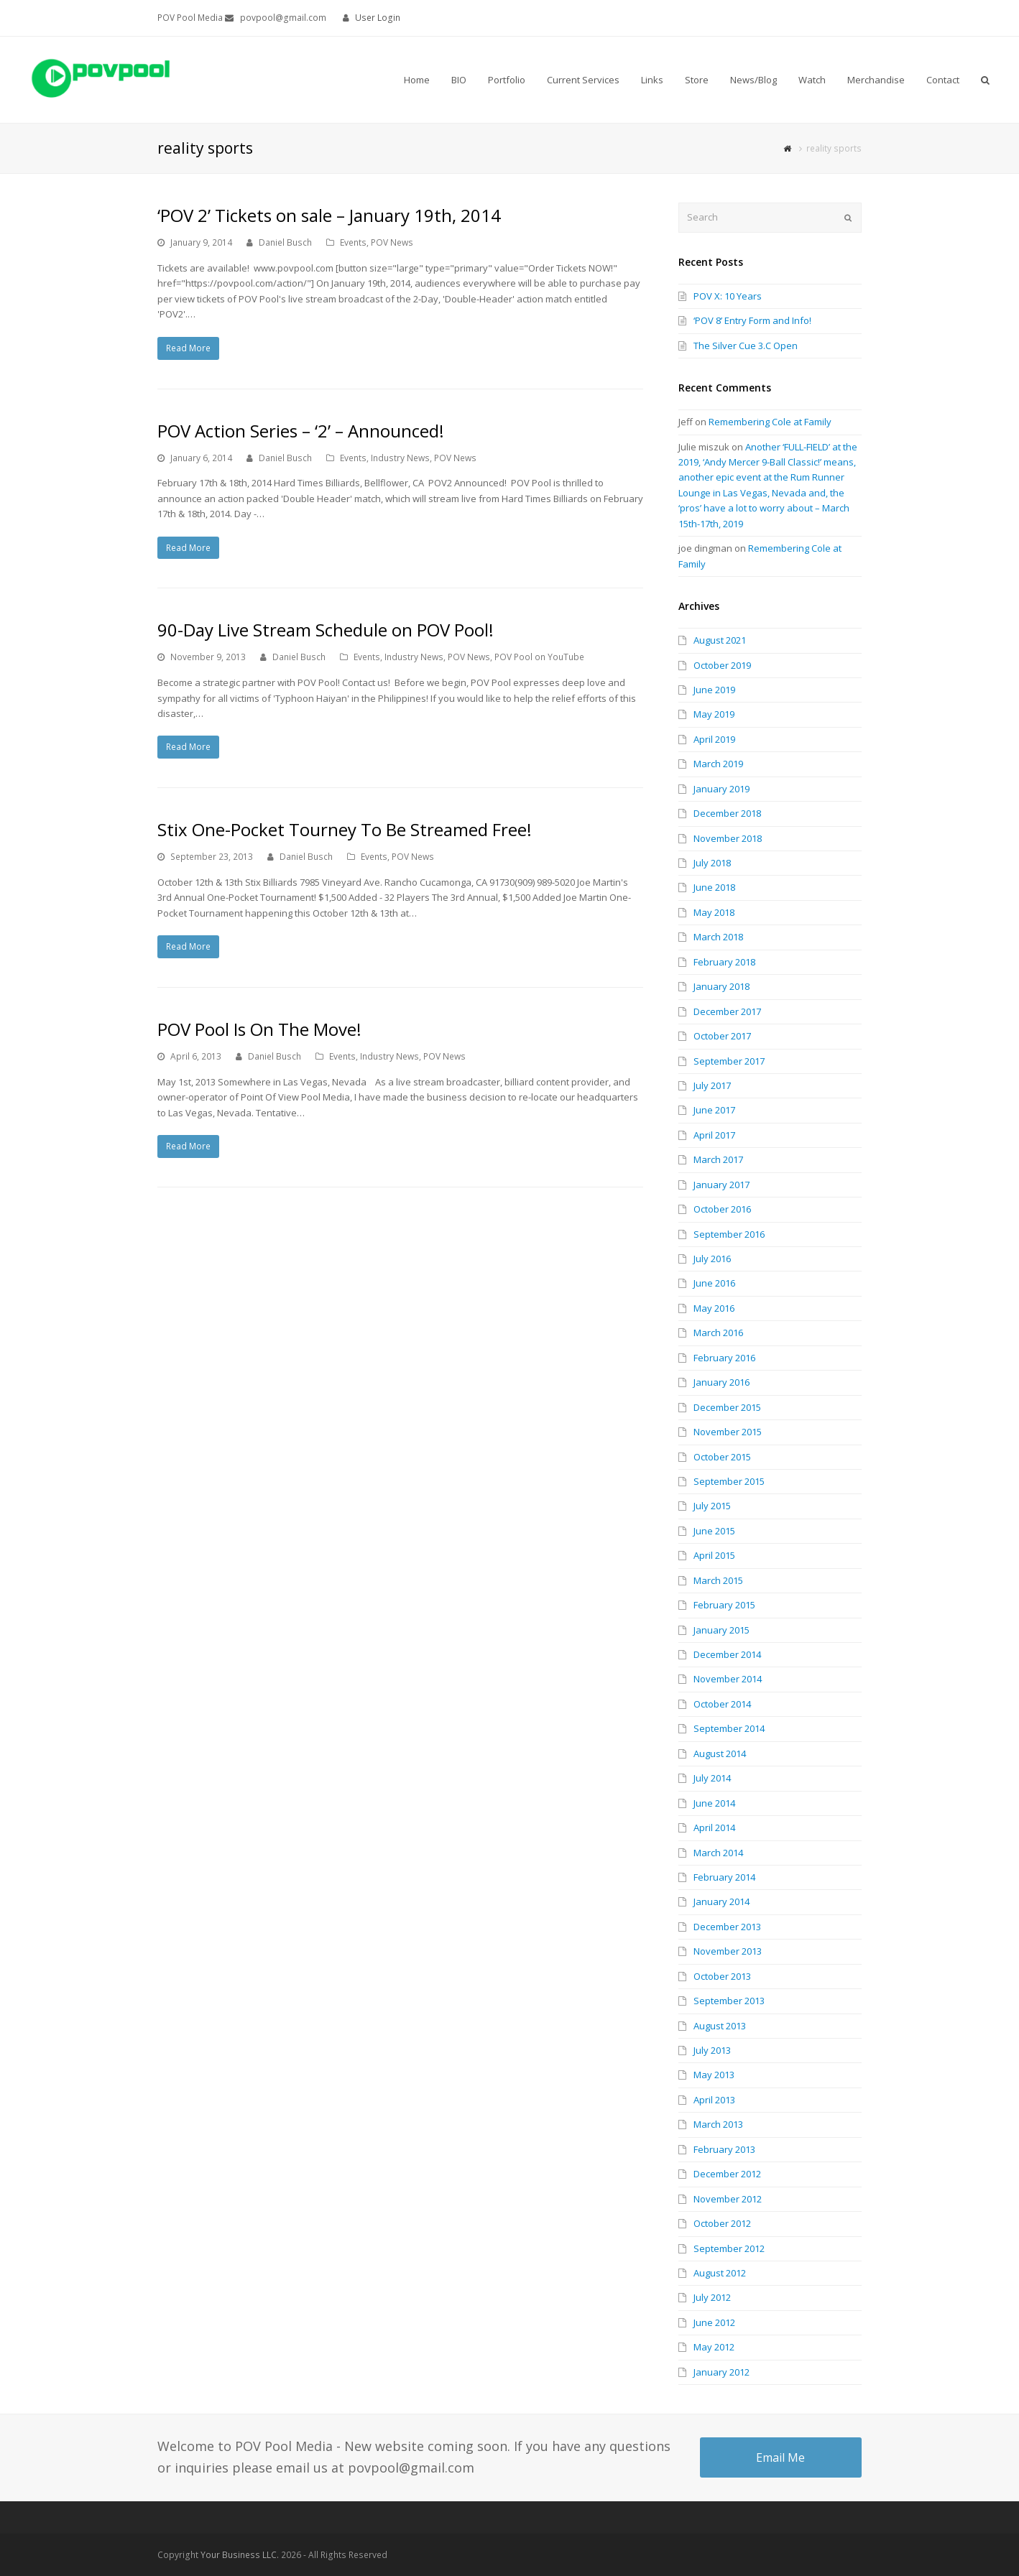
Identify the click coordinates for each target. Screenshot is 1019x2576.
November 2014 (727, 1678)
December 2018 (727, 813)
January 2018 (721, 986)
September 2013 (729, 2000)
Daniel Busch (285, 242)
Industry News (400, 458)
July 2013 (712, 2050)
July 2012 (712, 2297)
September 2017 (729, 1061)
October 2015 (722, 1456)
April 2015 (714, 1555)
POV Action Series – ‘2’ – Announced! (300, 431)
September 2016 (729, 1234)
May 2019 (713, 714)
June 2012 (714, 2322)
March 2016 (718, 1332)
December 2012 (727, 2173)
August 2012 (719, 2272)
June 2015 (714, 1530)
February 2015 (724, 1604)
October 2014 (722, 1703)
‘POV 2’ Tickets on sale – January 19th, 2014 (329, 215)
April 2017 (714, 1135)
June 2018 (714, 887)
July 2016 (712, 1258)
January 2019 (721, 788)
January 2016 (721, 1382)
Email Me (780, 2457)
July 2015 (712, 1505)
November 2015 (727, 1431)
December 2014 (727, 1654)
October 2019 (722, 665)
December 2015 (727, 1407)
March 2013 (718, 2124)
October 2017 (722, 1035)
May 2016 (713, 1308)
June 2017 (714, 1109)
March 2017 (718, 1159)
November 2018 (727, 838)
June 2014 (714, 1803)
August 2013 (719, 2025)
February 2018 (724, 961)
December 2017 (727, 1011)
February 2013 (724, 2149)
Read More (188, 348)
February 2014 (724, 1877)
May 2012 (713, 2346)
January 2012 (721, 2372)
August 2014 (719, 1753)
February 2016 (724, 1357)
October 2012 (722, 2223)
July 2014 (712, 1777)
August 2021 (719, 640)
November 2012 (727, 2198)
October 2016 (722, 1209)
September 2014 (729, 1728)
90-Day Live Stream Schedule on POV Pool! (325, 629)
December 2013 (727, 1926)
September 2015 (729, 1481)
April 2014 (714, 1827)
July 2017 (712, 1085)
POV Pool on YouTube (539, 657)
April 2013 (714, 2099)
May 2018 (713, 912)
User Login (377, 17)
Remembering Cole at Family (770, 421)
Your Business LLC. (239, 2555)
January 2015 (721, 1629)
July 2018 (712, 862)
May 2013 (713, 2074)
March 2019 (718, 763)
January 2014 (721, 1901)
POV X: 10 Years (727, 295)
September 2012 (729, 2248)
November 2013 (727, 1951)
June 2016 (714, 1283)
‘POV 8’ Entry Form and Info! (752, 320)
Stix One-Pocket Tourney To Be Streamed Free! (344, 829)
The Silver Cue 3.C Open (745, 345)
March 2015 (718, 1580)
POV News (392, 242)
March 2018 (718, 936)
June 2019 (714, 689)
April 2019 (714, 739)
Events (353, 242)
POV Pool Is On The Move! (259, 1029)
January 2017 (721, 1184)
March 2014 (718, 1852)
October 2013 (722, 1976)
